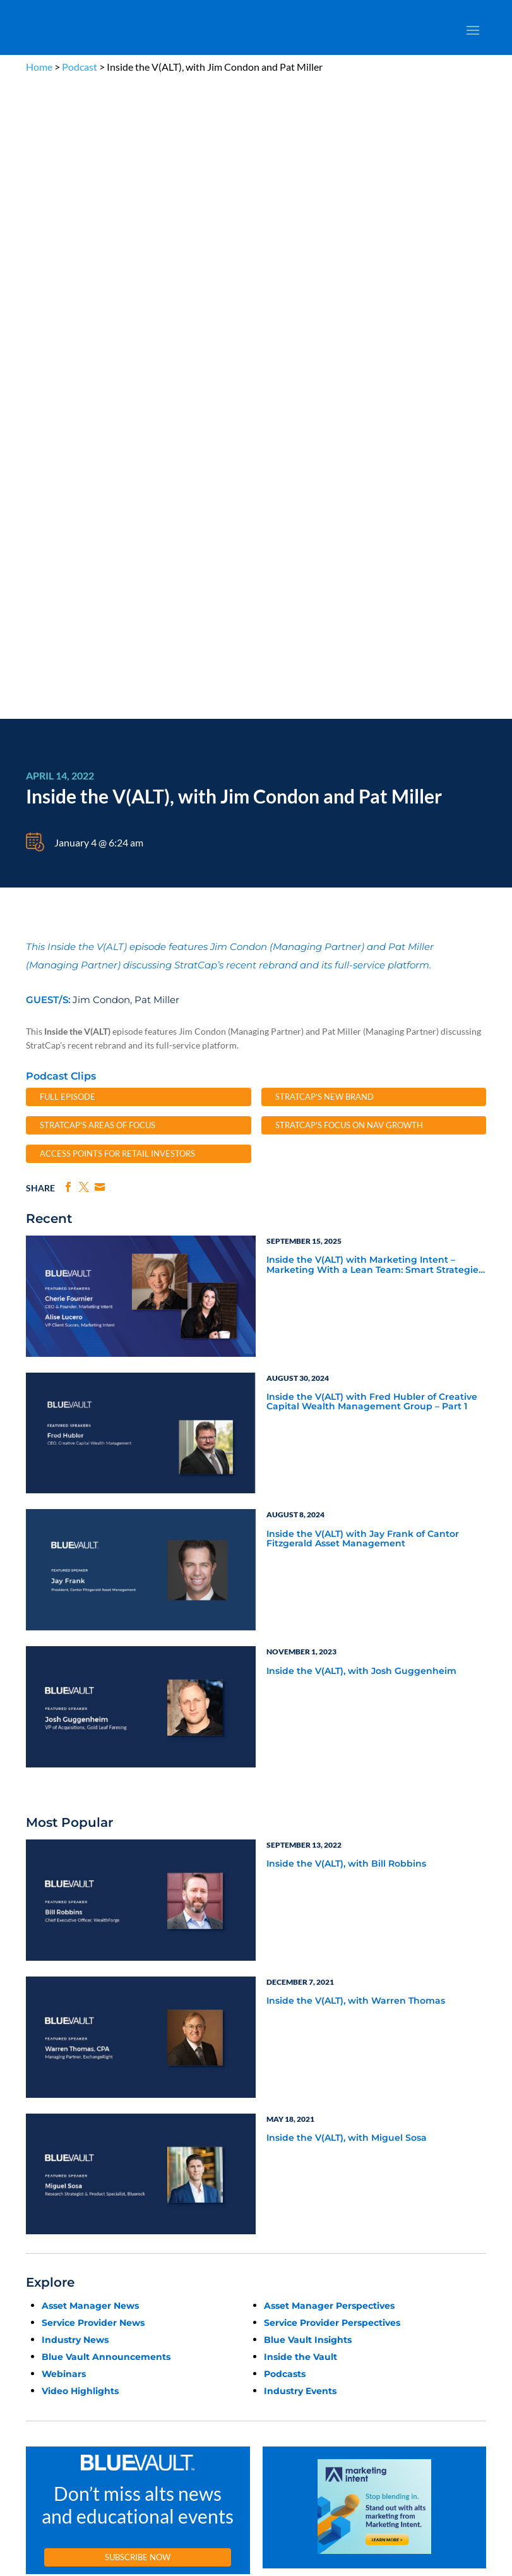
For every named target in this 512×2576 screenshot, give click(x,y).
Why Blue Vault (51, 2213)
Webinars (64, 1737)
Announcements (362, 2126)
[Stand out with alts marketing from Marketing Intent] (374, 1874)
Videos (188, 2155)
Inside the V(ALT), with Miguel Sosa (346, 1502)
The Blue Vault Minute (213, 2112)
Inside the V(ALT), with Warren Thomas (355, 1365)
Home (39, 67)
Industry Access (52, 2170)
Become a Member (388, 1962)
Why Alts (41, 2112)
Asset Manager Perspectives (329, 1669)
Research (41, 2155)
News (35, 2141)
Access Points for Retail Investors (117, 517)
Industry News (75, 1703)
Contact (39, 2228)
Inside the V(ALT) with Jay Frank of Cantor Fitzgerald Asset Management (362, 903)
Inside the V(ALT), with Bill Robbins (346, 1228)
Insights (347, 2112)
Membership (47, 2184)
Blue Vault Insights (308, 1703)
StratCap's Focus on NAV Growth (349, 489)
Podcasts (285, 1737)
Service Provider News (93, 1686)
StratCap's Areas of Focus (97, 489)
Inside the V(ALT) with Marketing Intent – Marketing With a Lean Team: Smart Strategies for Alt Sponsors (374, 629)
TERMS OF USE (302, 2049)
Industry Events (300, 1754)
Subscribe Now (137, 1921)
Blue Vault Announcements (106, 1720)
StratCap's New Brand (324, 460)
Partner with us (415, 2321)
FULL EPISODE (67, 460)
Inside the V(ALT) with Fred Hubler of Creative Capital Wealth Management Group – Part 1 (371, 766)
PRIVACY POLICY (245, 2049)
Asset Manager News (90, 1669)
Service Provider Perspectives (332, 1686)
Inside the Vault (300, 1720)
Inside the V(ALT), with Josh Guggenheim (361, 1035)
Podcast (79, 67)
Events (37, 2199)
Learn (35, 2126)
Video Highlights (80, 1754)
